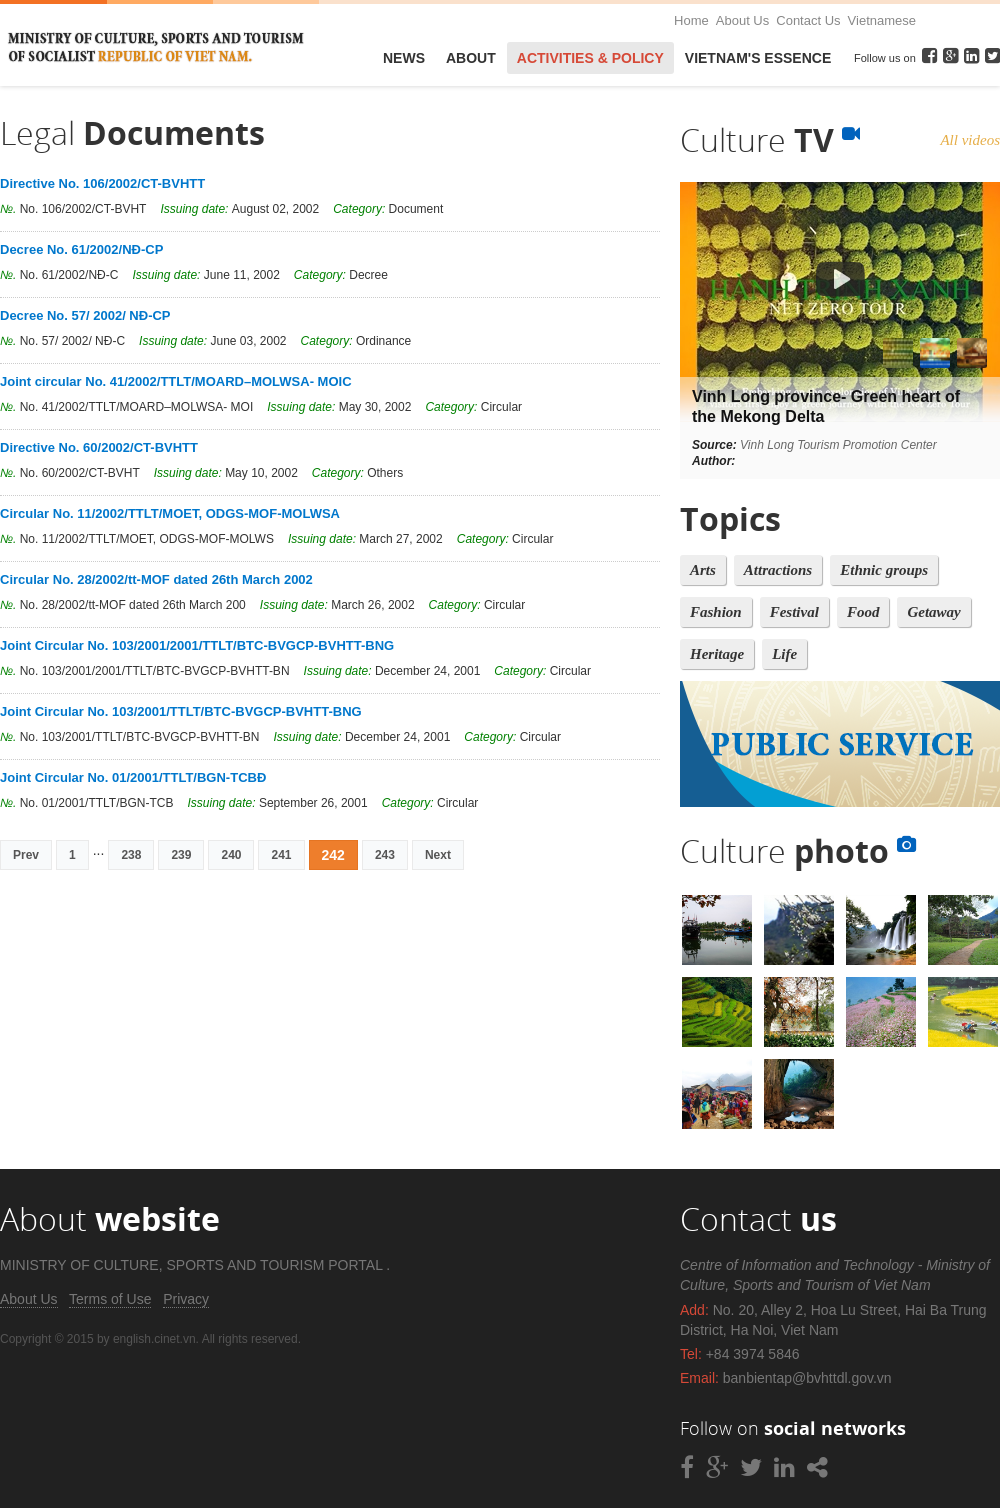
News (404, 58)
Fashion (716, 612)
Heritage (717, 654)
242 (333, 855)
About (471, 58)
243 (385, 855)
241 (281, 855)
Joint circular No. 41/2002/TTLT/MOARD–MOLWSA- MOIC (176, 381)
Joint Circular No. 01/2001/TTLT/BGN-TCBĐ (133, 777)
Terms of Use (110, 1299)
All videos (970, 140)
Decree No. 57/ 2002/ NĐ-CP (85, 315)
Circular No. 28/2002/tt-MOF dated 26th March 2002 (156, 579)
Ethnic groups (884, 570)
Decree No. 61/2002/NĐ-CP (81, 249)
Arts (703, 570)
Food (863, 612)
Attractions (778, 570)
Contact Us (808, 20)
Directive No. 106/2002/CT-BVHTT (102, 183)
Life (784, 654)
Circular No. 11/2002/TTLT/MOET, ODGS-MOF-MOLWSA (170, 513)
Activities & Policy (590, 58)
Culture (770, 139)
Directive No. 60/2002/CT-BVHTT (99, 447)
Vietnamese (882, 20)
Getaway (933, 612)
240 (231, 855)
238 (131, 855)
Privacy (186, 1299)
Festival (794, 612)
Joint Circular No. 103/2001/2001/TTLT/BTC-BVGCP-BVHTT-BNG (197, 645)
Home (691, 20)
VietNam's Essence (758, 58)
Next (438, 855)
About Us (742, 20)
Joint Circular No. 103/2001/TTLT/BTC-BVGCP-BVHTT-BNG (181, 711)
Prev (26, 855)
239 (181, 855)
